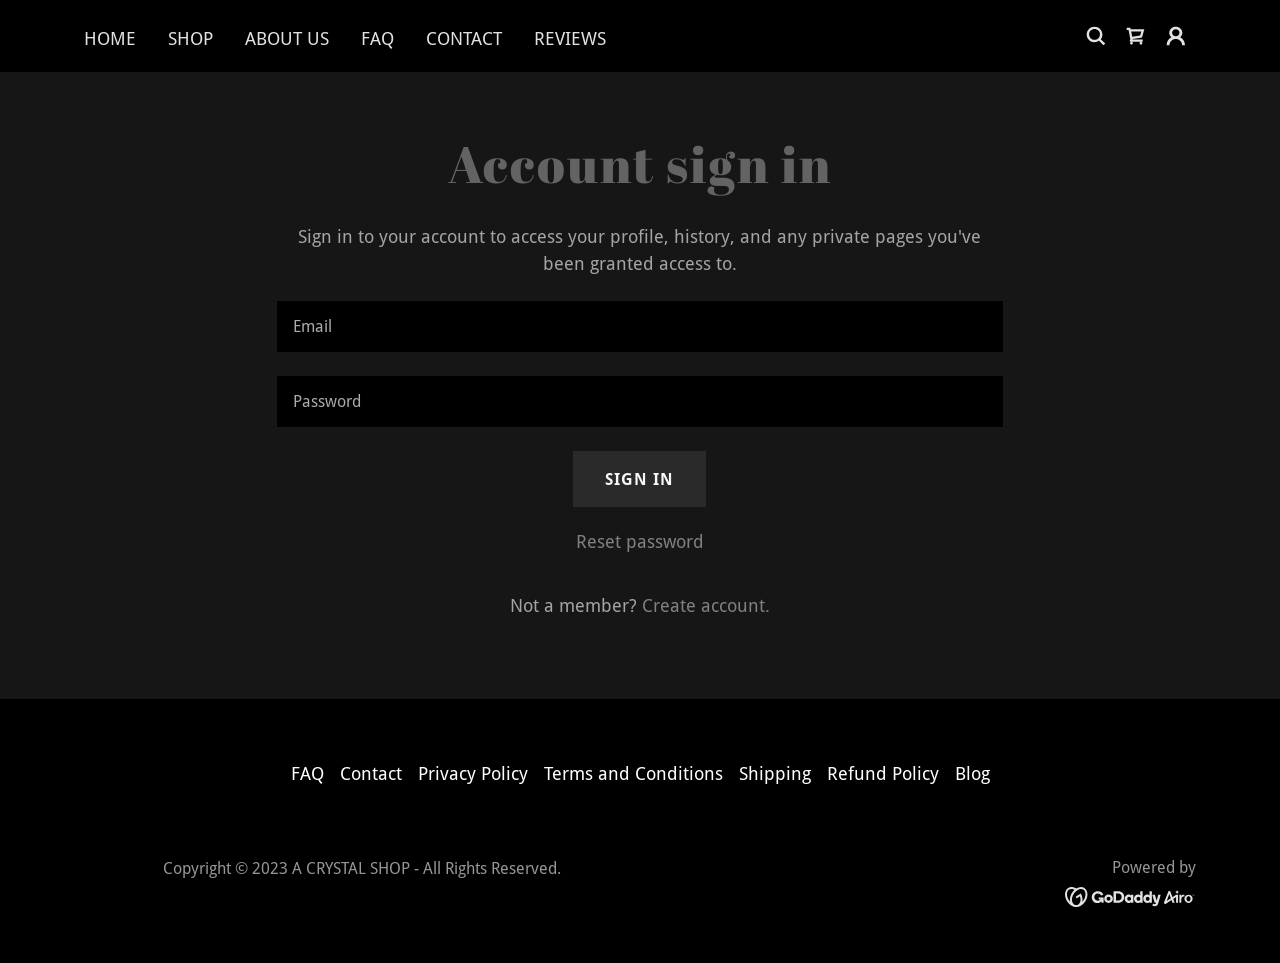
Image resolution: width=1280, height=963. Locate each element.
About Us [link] (287, 38)
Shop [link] (190, 38)
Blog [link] (972, 773)
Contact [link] (464, 38)
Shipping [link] (775, 773)
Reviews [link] (570, 38)
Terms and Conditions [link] (633, 773)
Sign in (639, 479)
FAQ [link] (377, 38)
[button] (1176, 36)
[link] (1136, 36)
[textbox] (639, 326)
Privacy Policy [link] (473, 773)
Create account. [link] (706, 605)
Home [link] (110, 38)
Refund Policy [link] (883, 773)
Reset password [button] (640, 541)
